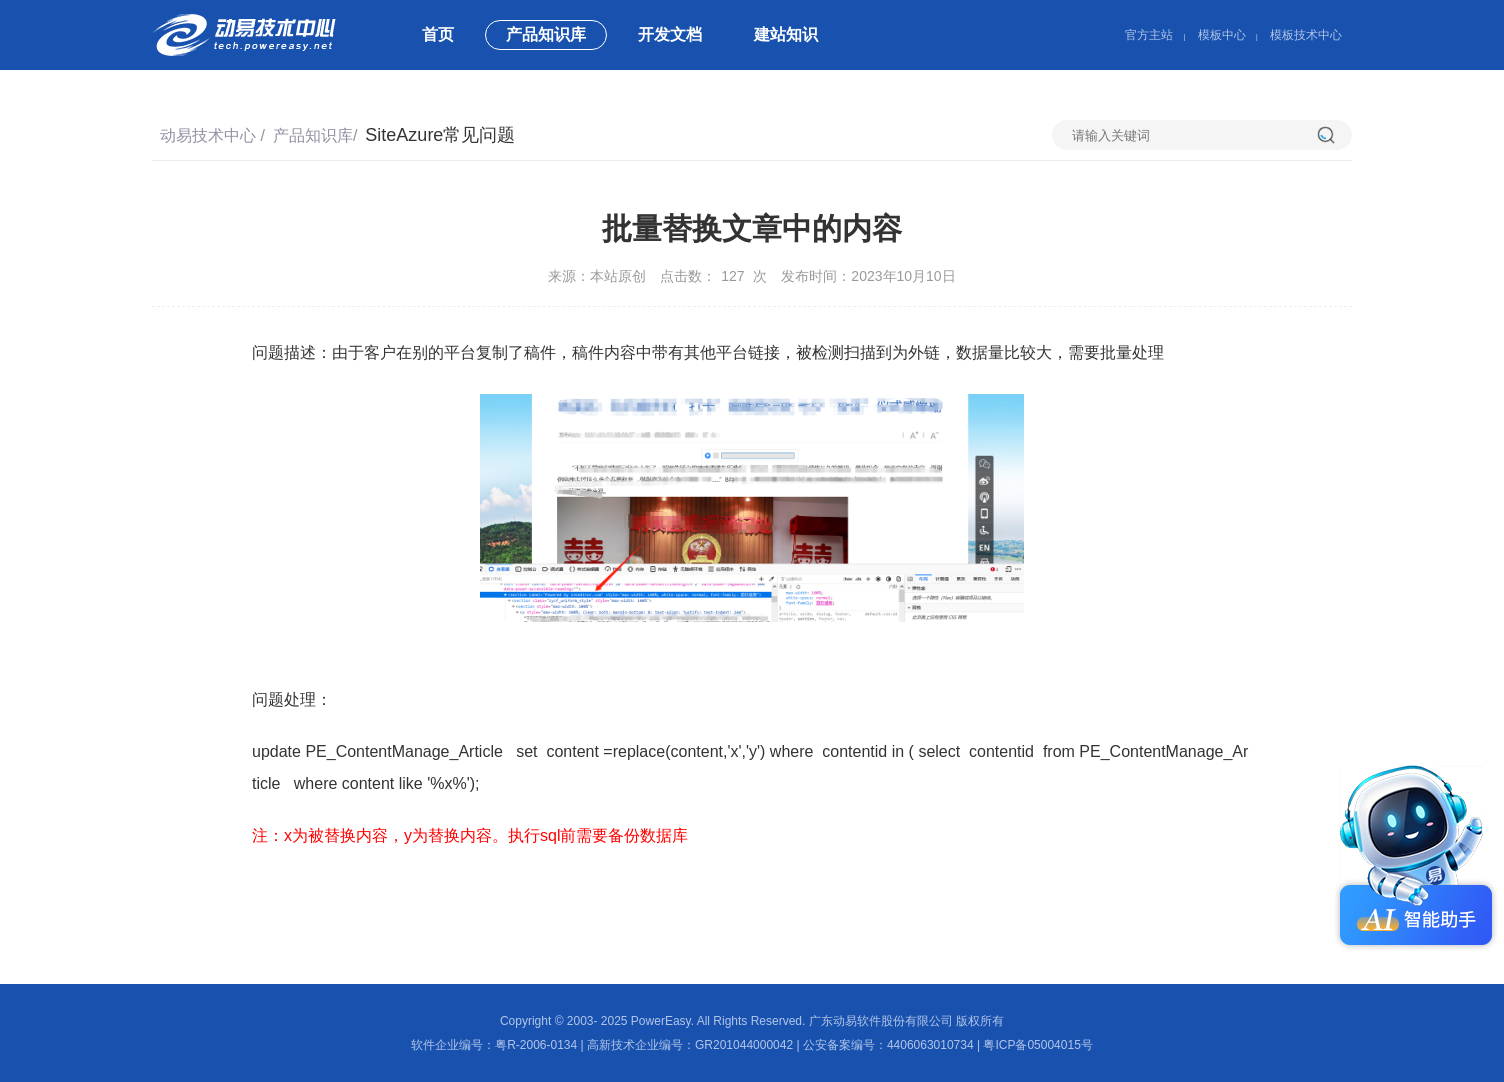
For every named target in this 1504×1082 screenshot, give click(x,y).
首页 (438, 34)
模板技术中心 (1306, 35)
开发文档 (670, 34)
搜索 (1334, 135)
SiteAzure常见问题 (440, 135)
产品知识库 (546, 34)
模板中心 (1222, 35)
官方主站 (1149, 35)
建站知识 (786, 34)
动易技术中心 (208, 135)
